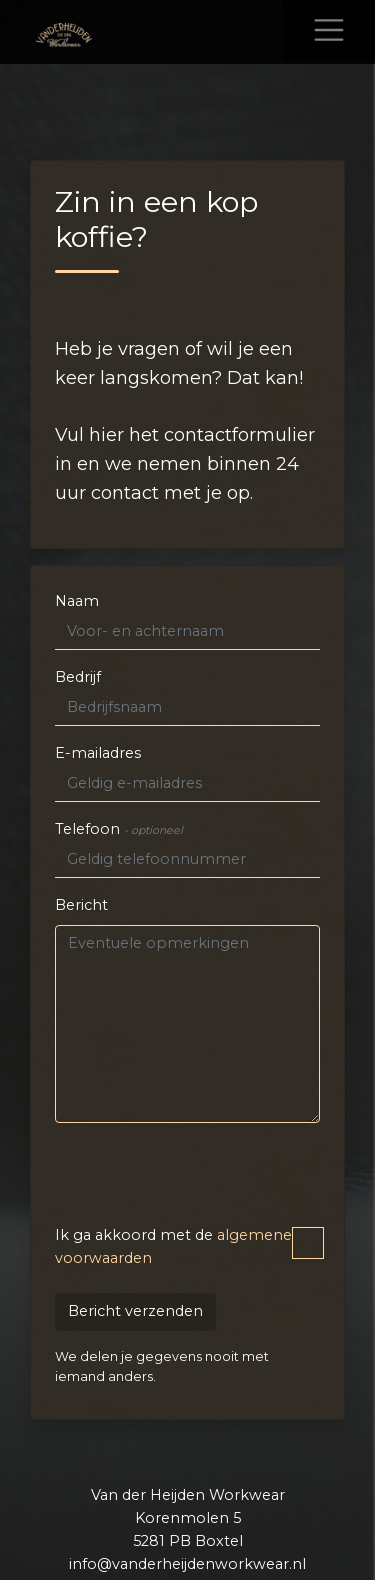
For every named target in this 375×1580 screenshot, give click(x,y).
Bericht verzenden (135, 1311)
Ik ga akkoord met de (187, 1246)
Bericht (81, 905)
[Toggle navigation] (329, 30)
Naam (77, 601)
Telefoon (119, 829)
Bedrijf (78, 677)
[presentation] (207, 1178)
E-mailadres (98, 753)
